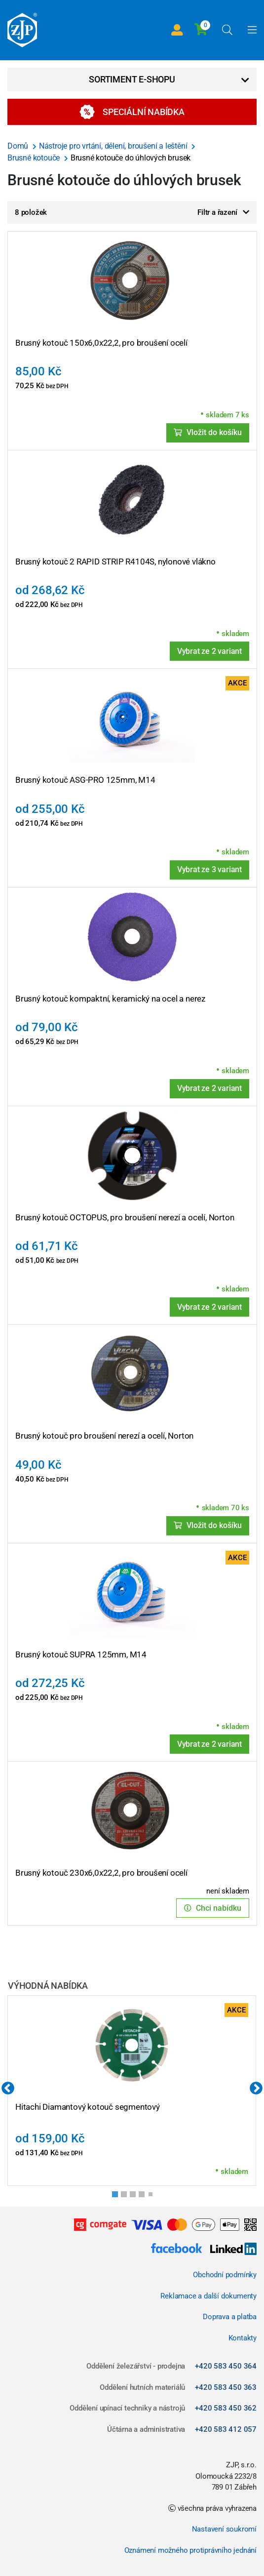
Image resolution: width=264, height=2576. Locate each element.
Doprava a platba (230, 2316)
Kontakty (242, 2338)
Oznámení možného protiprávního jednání (190, 2550)
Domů (18, 146)
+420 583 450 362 (226, 2408)
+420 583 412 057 (226, 2429)
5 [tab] (152, 2196)
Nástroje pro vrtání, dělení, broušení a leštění (114, 146)
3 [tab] (136, 2197)
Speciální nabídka (132, 112)
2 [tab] (127, 2197)
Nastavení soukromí (224, 2529)
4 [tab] (145, 2197)
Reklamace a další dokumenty (208, 2296)
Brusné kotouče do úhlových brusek (130, 157)
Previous (7, 2088)
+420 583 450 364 (226, 2366)
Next (256, 2088)
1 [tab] (118, 2197)
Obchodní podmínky (225, 2274)
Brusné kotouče (34, 157)
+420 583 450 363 (226, 2387)
